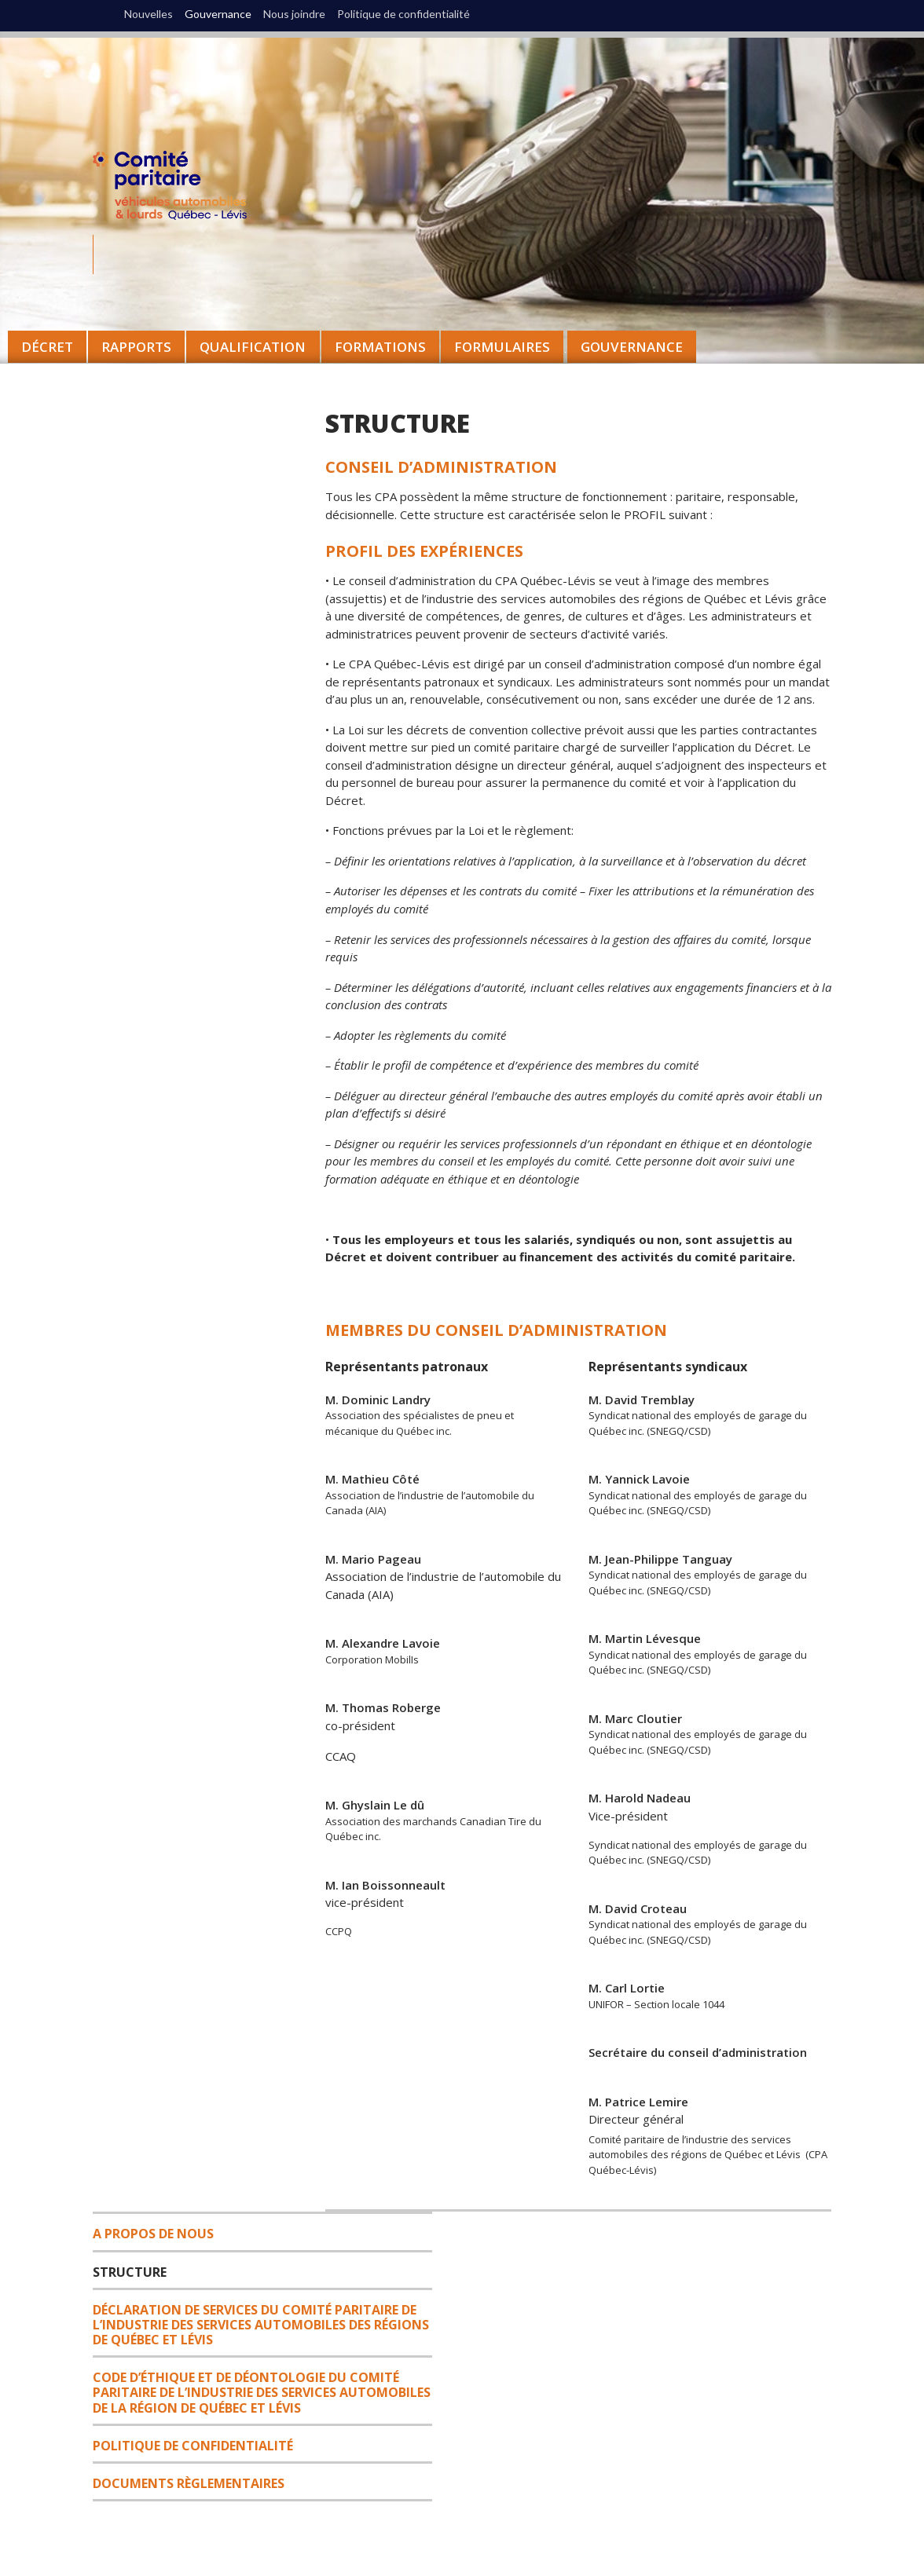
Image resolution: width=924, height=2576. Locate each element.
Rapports (136, 347)
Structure (130, 2272)
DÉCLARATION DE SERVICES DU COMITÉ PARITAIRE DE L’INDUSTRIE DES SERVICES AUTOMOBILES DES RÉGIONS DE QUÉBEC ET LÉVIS (261, 2324)
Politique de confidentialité (403, 14)
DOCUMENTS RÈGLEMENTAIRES (188, 2483)
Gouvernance (632, 347)
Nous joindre (294, 14)
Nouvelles (148, 14)
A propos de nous (153, 2233)
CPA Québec (179, 189)
